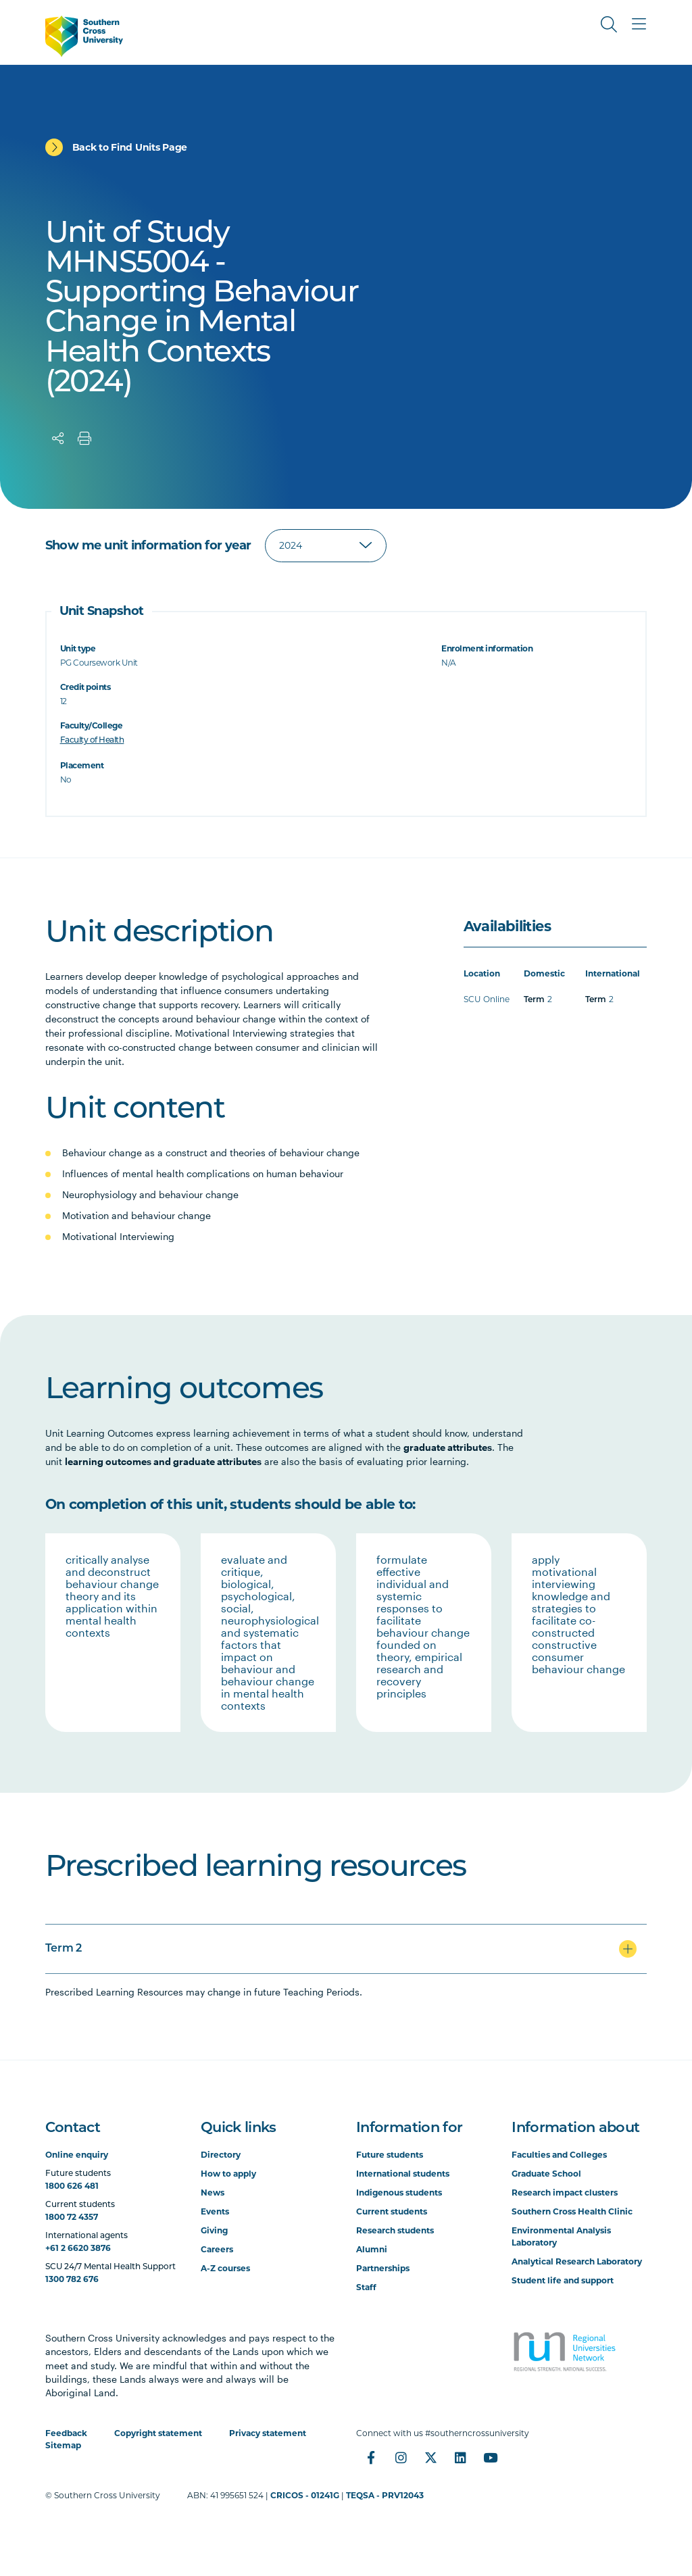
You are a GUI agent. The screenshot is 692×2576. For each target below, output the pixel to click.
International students (402, 2174)
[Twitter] (430, 2458)
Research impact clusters (565, 2192)
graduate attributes (447, 1447)
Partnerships (383, 2268)
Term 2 (63, 1948)
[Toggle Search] (609, 24)
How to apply (228, 2174)
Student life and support (563, 2280)
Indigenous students (399, 2192)
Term (534, 1000)
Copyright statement (158, 2433)
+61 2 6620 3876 (78, 2248)
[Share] (58, 438)
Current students (391, 2211)
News (212, 2192)
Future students (389, 2155)
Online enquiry (76, 2155)
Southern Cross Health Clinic (572, 2211)
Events (215, 2211)
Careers (217, 2249)
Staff (366, 2287)
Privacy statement (267, 2433)
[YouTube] (490, 2458)
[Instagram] (401, 2458)
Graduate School (546, 2174)
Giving (214, 2230)
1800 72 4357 (71, 2217)
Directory (221, 2155)
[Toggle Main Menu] (638, 24)
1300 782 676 (72, 2279)
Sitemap (63, 2445)
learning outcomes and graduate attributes (163, 1461)
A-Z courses (225, 2268)
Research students (395, 2230)
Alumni (371, 2249)
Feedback (66, 2433)
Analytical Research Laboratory (577, 2261)
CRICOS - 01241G (304, 2495)
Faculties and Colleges (559, 2155)
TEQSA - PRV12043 (385, 2495)
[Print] (84, 438)
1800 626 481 (72, 2186)
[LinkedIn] (460, 2458)
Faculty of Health (92, 741)
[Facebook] (371, 2458)
